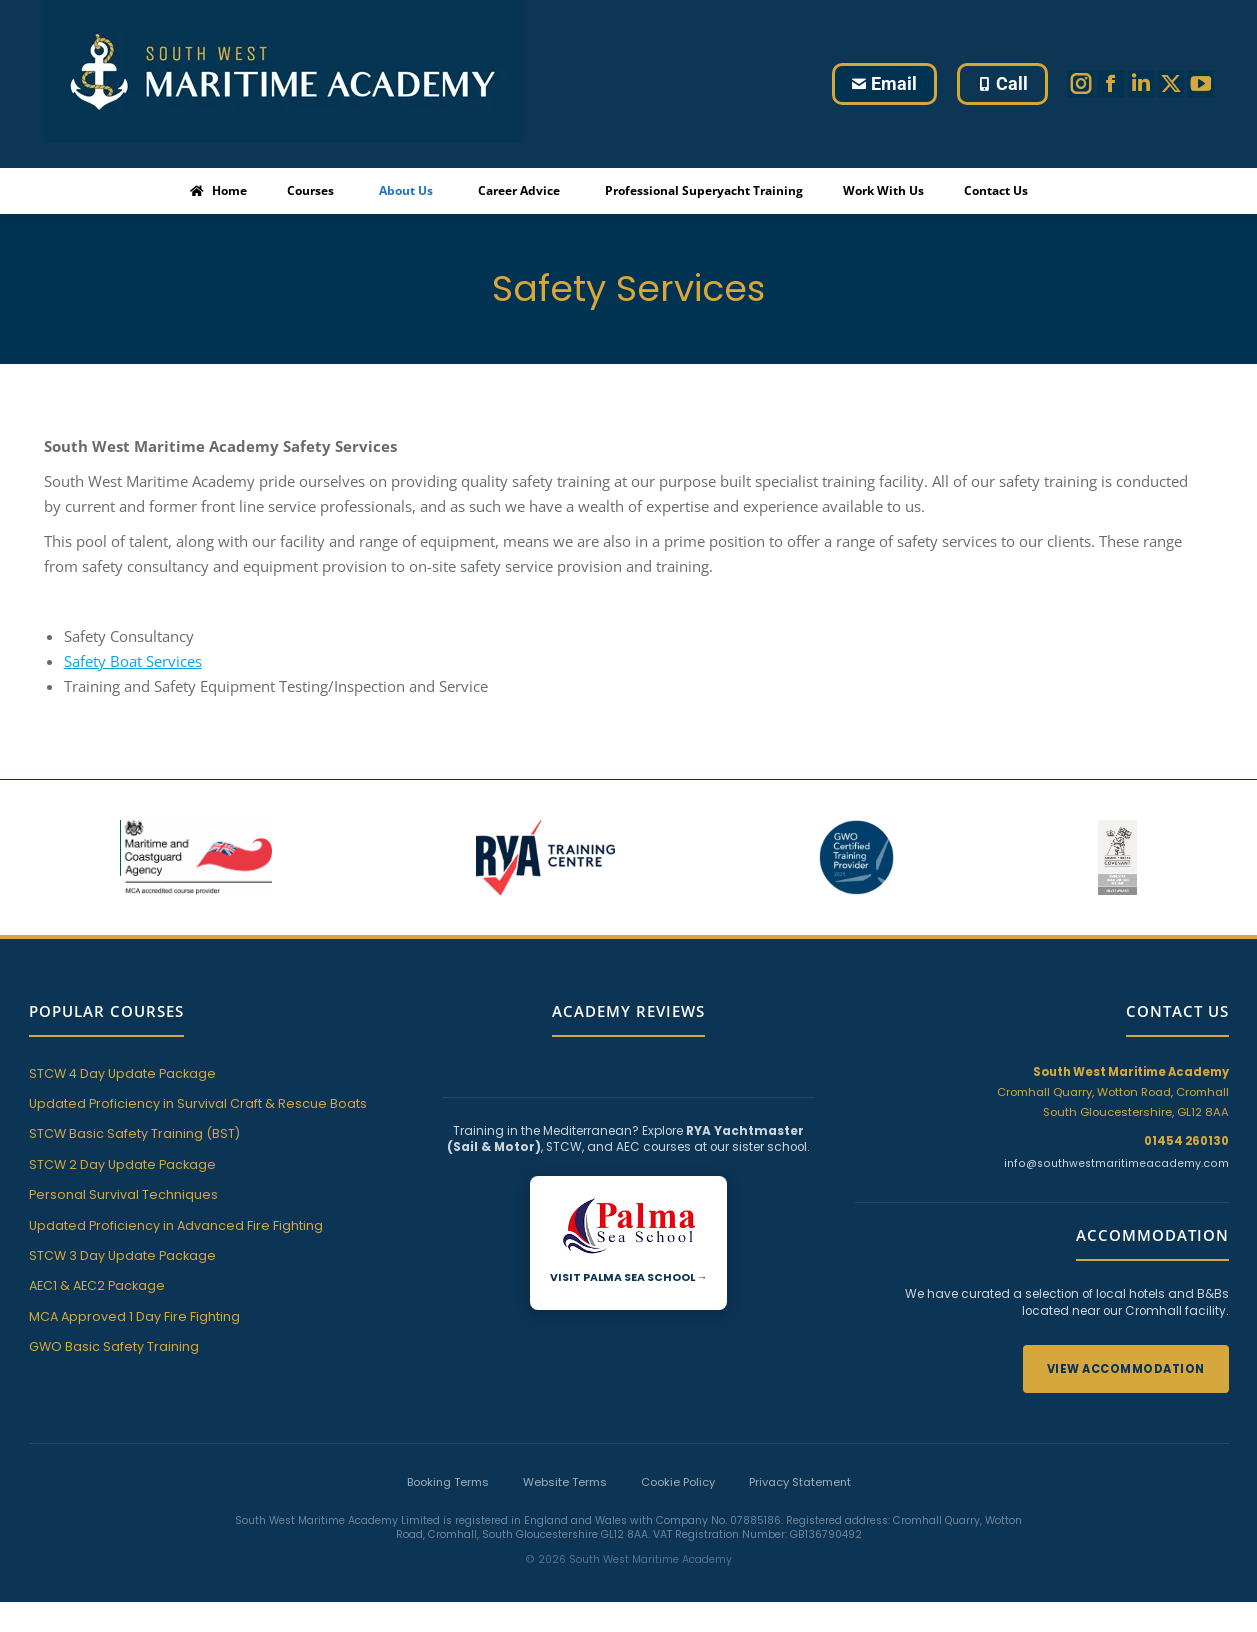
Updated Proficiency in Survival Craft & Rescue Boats (198, 1103)
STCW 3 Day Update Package (122, 1255)
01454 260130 (1186, 1141)
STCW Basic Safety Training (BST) (134, 1133)
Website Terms (565, 1482)
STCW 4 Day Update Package (122, 1073)
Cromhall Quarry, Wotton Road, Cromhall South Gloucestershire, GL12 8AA (1113, 1092)
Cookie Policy (678, 1482)
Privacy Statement (800, 1482)
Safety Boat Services (133, 661)
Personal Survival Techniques (123, 1194)
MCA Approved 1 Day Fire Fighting (134, 1316)
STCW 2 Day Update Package (122, 1164)
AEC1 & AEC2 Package (97, 1285)
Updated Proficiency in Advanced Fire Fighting (176, 1225)
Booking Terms (448, 1482)
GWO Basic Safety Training (114, 1346)
